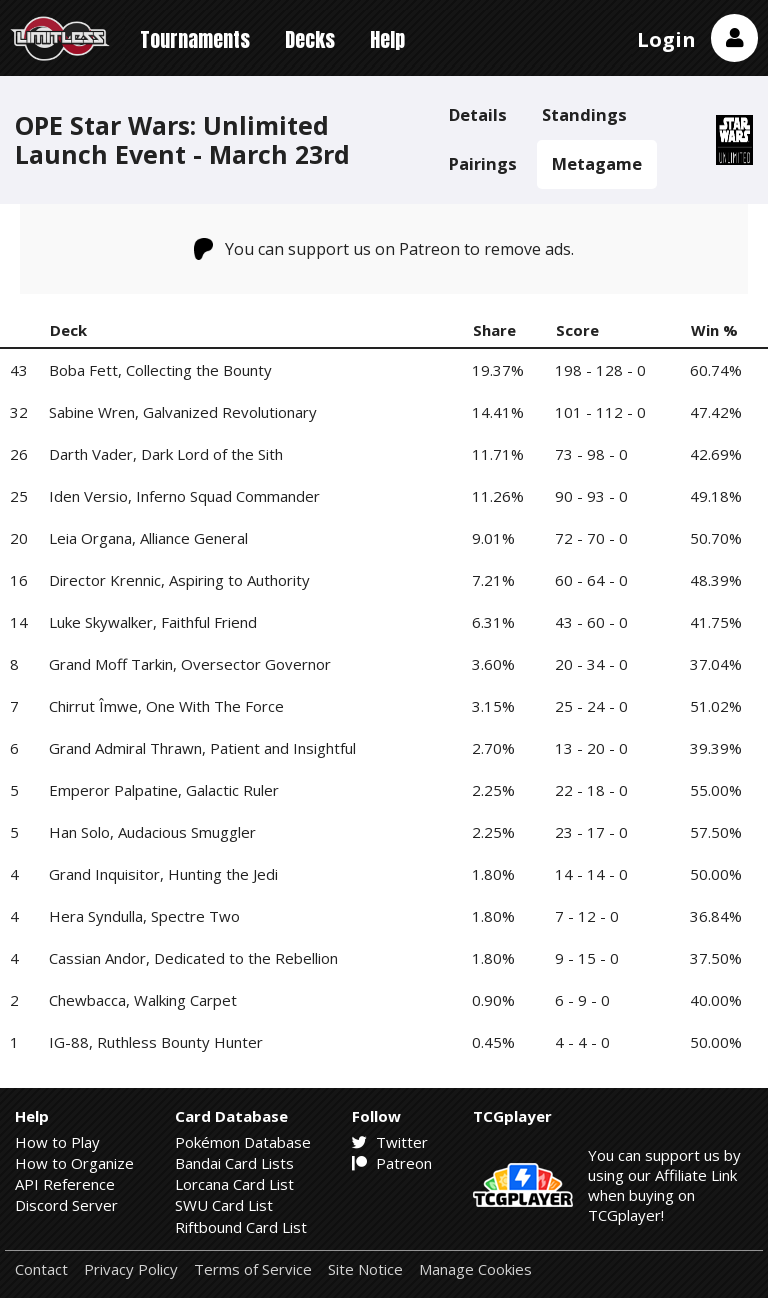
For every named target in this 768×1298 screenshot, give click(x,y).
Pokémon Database (243, 1142)
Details (478, 114)
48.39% (716, 580)
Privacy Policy (131, 1269)
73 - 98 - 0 (591, 454)
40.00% (716, 1000)
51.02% (716, 706)
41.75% (716, 622)
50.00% (716, 874)
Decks (310, 39)
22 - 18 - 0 (591, 790)
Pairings (483, 163)
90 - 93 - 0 (591, 496)
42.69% (716, 454)
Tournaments (195, 39)
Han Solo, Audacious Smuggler (152, 832)
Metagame (597, 163)
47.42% (716, 412)
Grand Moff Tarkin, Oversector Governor (190, 664)
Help (387, 39)
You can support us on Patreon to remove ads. (384, 249)
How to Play (57, 1142)
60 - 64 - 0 (591, 580)
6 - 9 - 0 (582, 1000)
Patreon (392, 1163)
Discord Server (66, 1205)
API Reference (65, 1184)
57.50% (716, 832)
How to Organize (74, 1163)
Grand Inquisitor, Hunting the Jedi (163, 874)
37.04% (716, 664)
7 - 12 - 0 (587, 916)
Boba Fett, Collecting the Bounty (160, 370)
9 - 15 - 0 (587, 958)
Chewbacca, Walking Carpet (143, 1000)
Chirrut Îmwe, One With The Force (166, 706)
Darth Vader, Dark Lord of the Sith (166, 454)
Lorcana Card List (234, 1184)
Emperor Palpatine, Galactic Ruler (164, 790)
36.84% (716, 916)
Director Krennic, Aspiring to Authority (179, 580)
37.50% (716, 958)
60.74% (716, 370)
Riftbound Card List (241, 1227)
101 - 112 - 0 (600, 412)
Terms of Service (253, 1269)
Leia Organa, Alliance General (148, 538)
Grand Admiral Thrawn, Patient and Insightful (202, 748)
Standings (584, 114)
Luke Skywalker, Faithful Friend (153, 622)
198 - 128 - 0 (600, 370)
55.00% (716, 790)
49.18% (716, 496)
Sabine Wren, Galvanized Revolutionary (183, 412)
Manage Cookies (475, 1269)
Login (666, 39)
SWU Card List (224, 1205)
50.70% (716, 538)
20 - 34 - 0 (591, 664)
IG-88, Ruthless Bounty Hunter (156, 1042)
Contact (41, 1269)
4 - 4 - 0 (582, 1042)
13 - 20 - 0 (591, 748)
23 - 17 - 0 (591, 832)
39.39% (716, 748)
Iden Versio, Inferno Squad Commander (184, 496)
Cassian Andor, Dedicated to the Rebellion (193, 958)
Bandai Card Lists (234, 1163)
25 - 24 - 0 (591, 706)
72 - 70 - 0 (591, 538)
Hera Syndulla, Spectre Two (144, 916)
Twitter (390, 1142)
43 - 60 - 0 (591, 622)
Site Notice (365, 1269)
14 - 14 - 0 (591, 874)
